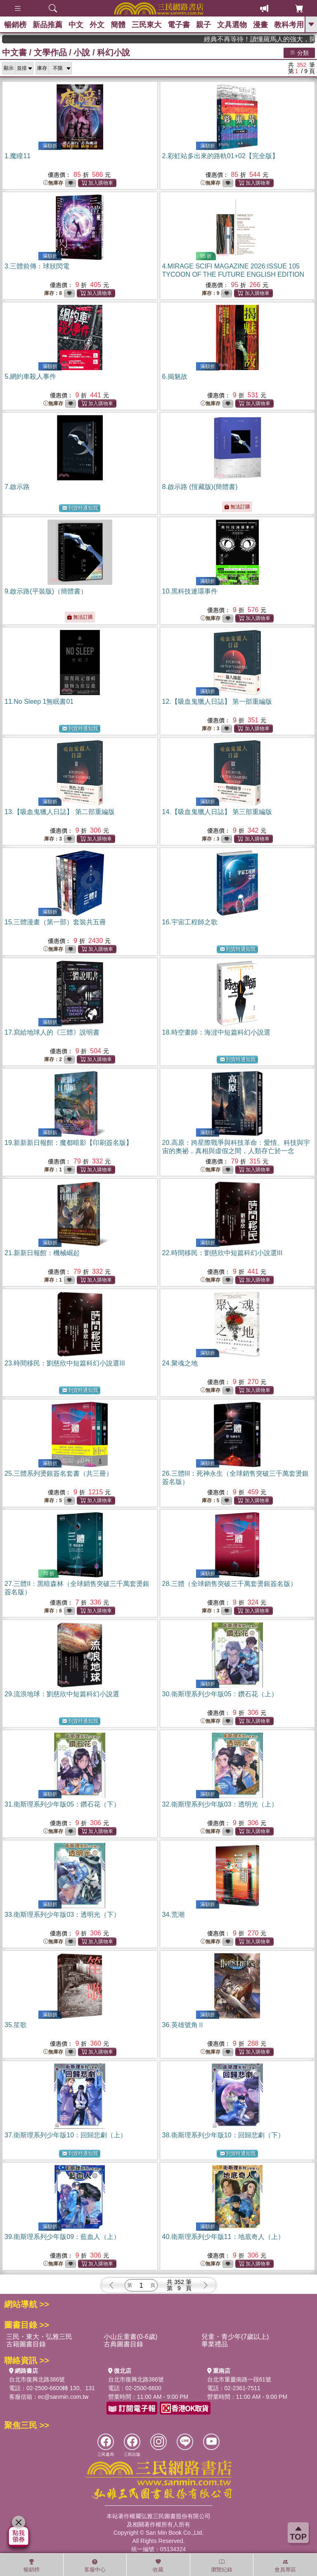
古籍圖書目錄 (26, 2344)
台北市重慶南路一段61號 (239, 2379)
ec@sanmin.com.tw (63, 2396)
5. (30, 376)
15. (55, 922)
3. (37, 266)
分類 (299, 52)
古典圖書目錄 (123, 2344)
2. (220, 155)
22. (222, 1252)
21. (42, 1252)
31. (62, 1804)
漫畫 (260, 25)
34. (173, 1914)
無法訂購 (237, 507)
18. (216, 1032)
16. (190, 922)
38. (223, 2135)
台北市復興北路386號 (37, 2379)
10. (190, 591)
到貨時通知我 (80, 508)
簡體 (118, 25)
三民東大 (146, 25)
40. (223, 2236)
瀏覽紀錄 (221, 2566)
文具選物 (232, 25)
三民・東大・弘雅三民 (39, 2336)
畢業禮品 (214, 2344)
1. (18, 155)
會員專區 (285, 2566)
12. (217, 701)
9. (46, 591)
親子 (203, 25)
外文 (97, 25)
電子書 (179, 25)
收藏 (158, 2566)
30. (220, 1694)
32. (220, 1804)
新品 (47, 25)
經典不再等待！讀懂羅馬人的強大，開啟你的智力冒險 (276, 39)
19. (68, 1142)
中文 (76, 25)
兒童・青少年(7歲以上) (235, 2336)
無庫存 (53, 183)
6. (174, 376)
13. (60, 811)
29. (62, 1694)
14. (217, 811)
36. (183, 2024)
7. (17, 486)
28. (229, 1583)
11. (39, 701)
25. (59, 1473)
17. (52, 1032)
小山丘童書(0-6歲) (130, 2336)
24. (180, 1363)
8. (200, 486)
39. (62, 2236)
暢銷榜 (15, 25)
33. (62, 1914)
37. (66, 2135)
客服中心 (95, 2566)
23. (65, 1363)
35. (16, 2024)
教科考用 (289, 25)
